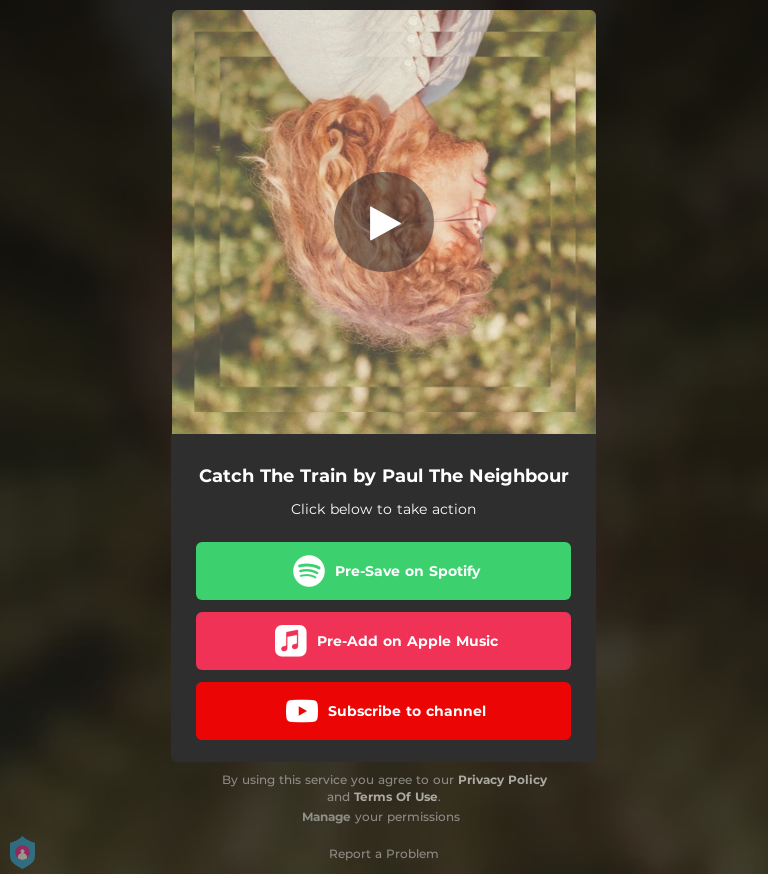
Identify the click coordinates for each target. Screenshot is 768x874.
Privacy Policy (502, 779)
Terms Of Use (396, 796)
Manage (326, 816)
